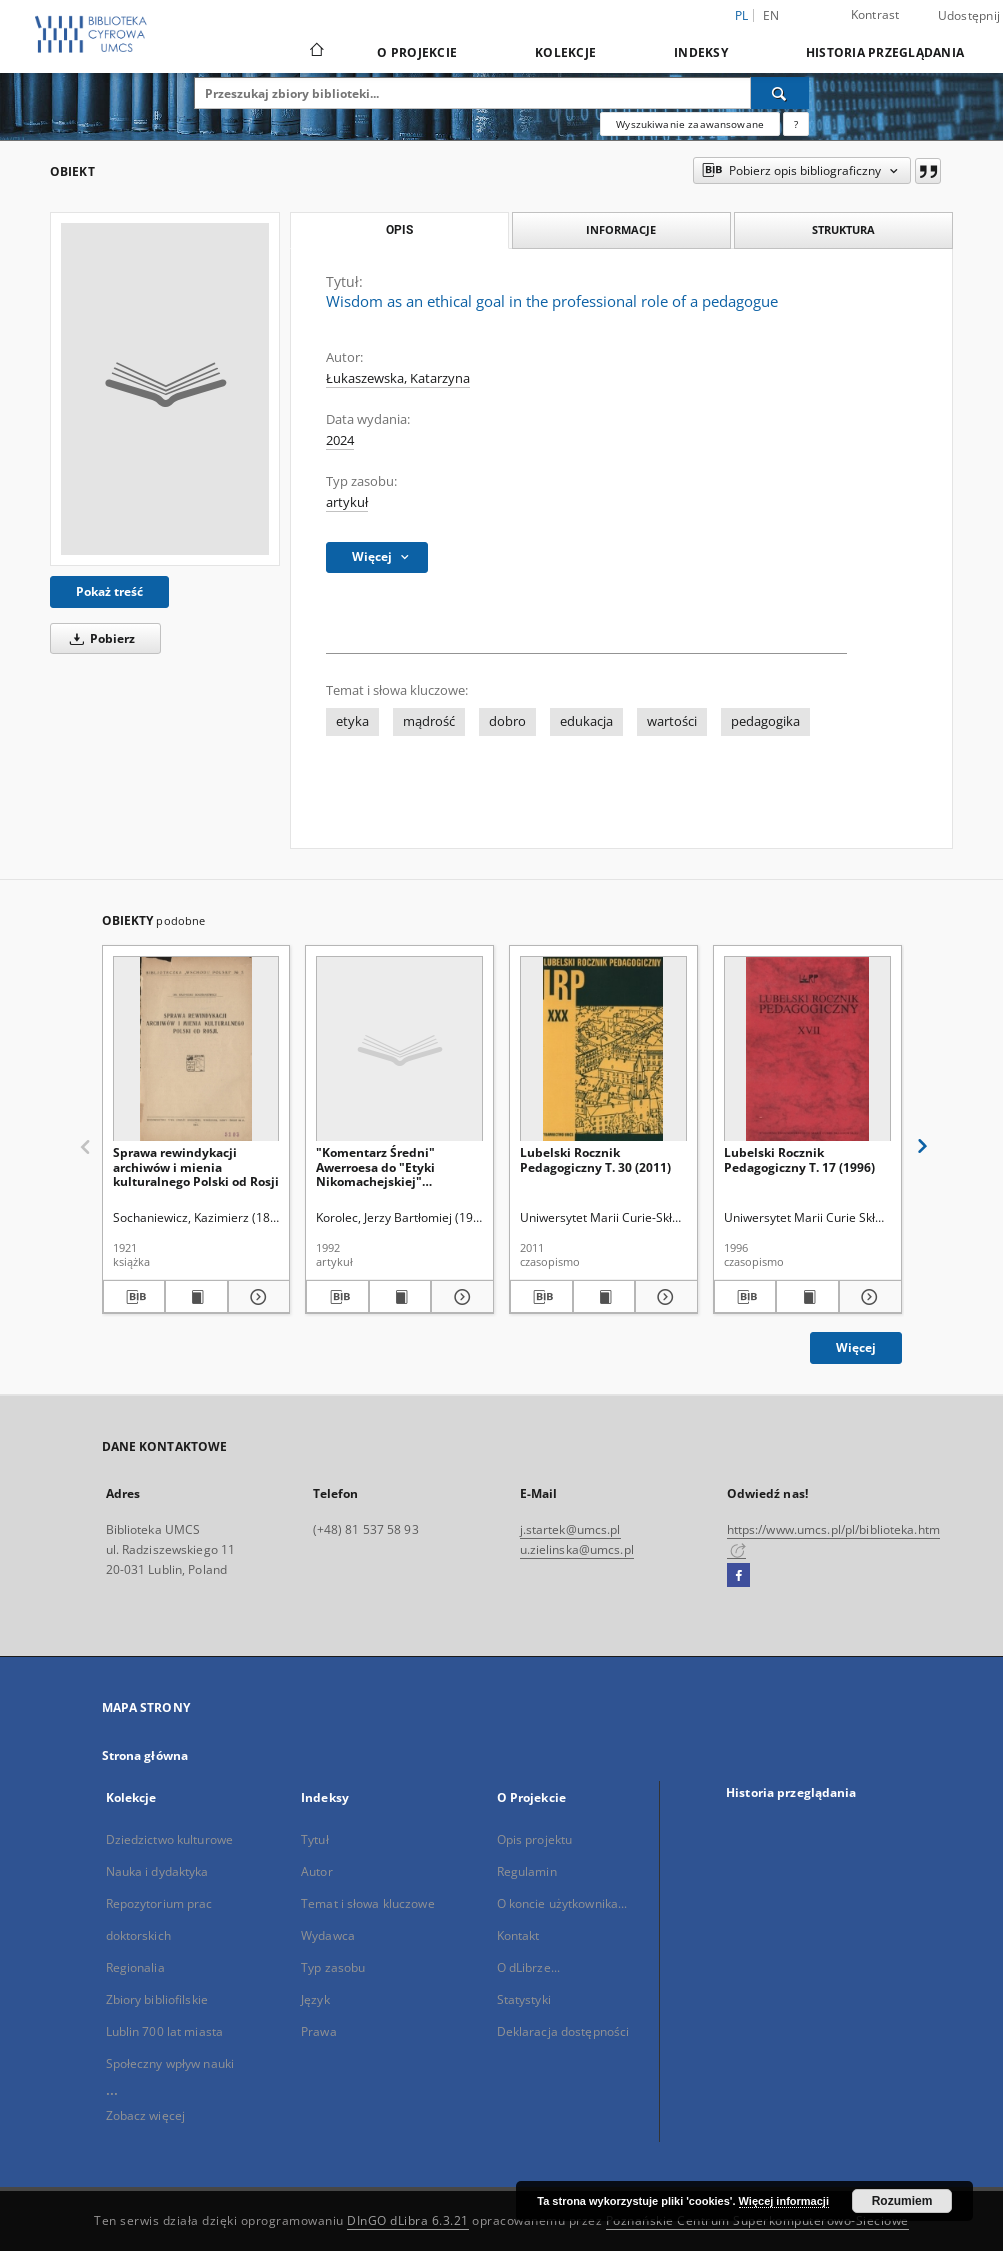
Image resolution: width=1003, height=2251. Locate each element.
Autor (317, 1871)
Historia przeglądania (885, 52)
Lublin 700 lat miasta (165, 2031)
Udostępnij (969, 16)
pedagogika (765, 721)
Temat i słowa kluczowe (368, 1903)
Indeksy (701, 52)
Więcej (856, 1347)
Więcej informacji (784, 2201)
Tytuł (315, 1839)
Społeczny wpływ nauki (170, 2063)
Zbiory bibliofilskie (157, 1999)
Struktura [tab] (843, 229)
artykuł (347, 502)
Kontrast (875, 14)
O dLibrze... (528, 1967)
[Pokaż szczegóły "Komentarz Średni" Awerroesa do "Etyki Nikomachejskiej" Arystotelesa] (459, 1297)
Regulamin (527, 1871)
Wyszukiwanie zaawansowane (690, 124)
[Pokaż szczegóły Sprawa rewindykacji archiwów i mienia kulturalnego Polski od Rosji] (256, 1297)
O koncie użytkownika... (562, 1903)
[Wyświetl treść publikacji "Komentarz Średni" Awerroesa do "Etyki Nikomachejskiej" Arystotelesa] (400, 1297)
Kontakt (518, 1935)
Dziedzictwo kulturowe (170, 1839)
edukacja (586, 721)
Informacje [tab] (621, 229)
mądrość (429, 721)
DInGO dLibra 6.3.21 (408, 2220)
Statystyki (524, 1999)
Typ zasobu (333, 1967)
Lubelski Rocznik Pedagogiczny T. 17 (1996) (799, 1159)
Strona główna (145, 1755)
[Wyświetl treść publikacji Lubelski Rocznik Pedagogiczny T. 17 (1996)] (807, 1297)
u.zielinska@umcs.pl (577, 1549)
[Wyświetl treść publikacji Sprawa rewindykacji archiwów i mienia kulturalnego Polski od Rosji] (196, 1297)
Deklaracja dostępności (563, 2031)
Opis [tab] (399, 230)
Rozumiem (902, 2201)
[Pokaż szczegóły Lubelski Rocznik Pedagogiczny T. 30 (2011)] (663, 1297)
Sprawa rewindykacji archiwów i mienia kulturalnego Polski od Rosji (196, 1166)
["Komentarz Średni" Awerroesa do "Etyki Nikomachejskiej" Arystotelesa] (399, 1049)
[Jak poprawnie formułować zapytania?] (796, 124)
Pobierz (99, 638)
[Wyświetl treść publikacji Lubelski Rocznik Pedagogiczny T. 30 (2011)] (604, 1297)
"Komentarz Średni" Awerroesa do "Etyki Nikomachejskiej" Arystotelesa (375, 1166)
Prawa (319, 2031)
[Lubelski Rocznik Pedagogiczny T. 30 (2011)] (603, 1049)
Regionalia (135, 1967)
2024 (340, 440)
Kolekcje (565, 52)
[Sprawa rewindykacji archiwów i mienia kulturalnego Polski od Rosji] (196, 1049)
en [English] (771, 15)
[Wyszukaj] (780, 93)
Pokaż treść (109, 591)
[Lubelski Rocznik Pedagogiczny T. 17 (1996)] (807, 1049)
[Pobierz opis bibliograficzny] (134, 1297)
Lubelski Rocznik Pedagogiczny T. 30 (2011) (595, 1159)
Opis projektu (535, 1839)
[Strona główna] (315, 52)
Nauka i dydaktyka (157, 1871)
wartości (672, 721)
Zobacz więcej (146, 2115)
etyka (352, 721)
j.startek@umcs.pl (570, 1529)
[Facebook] (738, 1576)
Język (315, 1999)
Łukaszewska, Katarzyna (398, 378)
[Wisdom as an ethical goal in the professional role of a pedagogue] (165, 389)
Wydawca (328, 1935)
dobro (507, 721)
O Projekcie (417, 52)
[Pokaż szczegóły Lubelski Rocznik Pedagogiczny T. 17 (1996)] (867, 1297)
